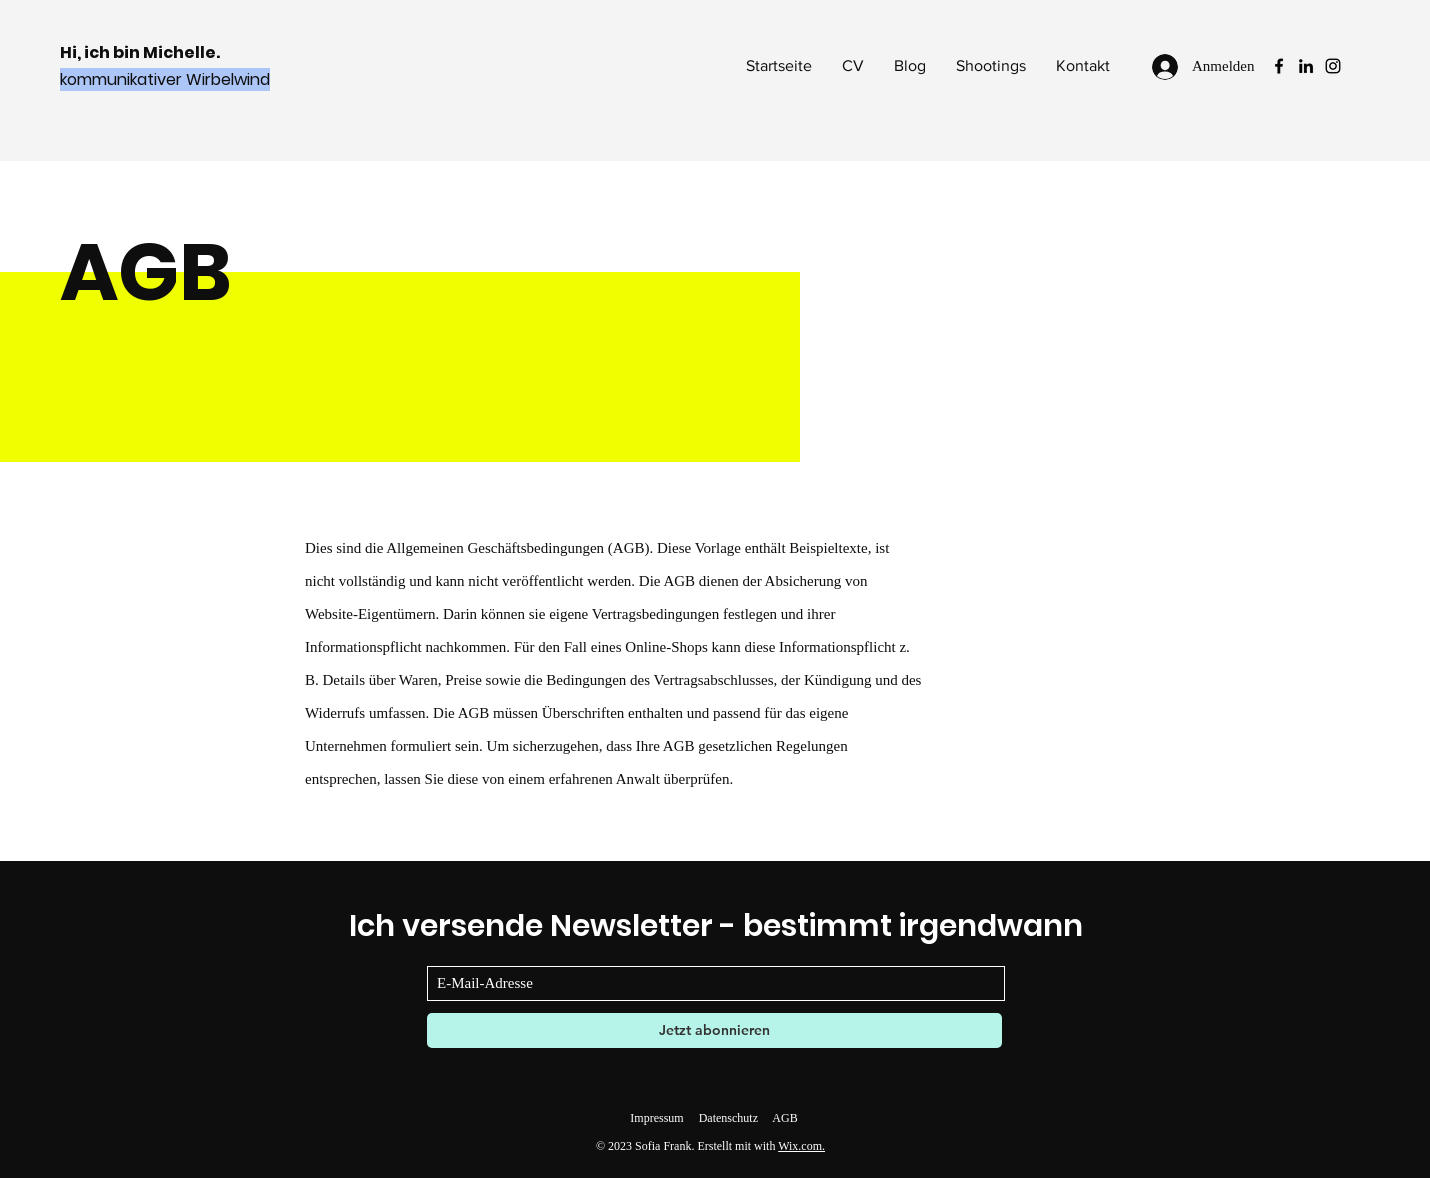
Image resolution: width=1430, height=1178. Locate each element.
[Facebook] (1279, 66)
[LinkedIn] (1306, 66)
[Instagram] (1333, 66)
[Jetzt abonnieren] (714, 1030)
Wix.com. (801, 1146)
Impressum (656, 1118)
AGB (784, 1118)
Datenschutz (728, 1118)
